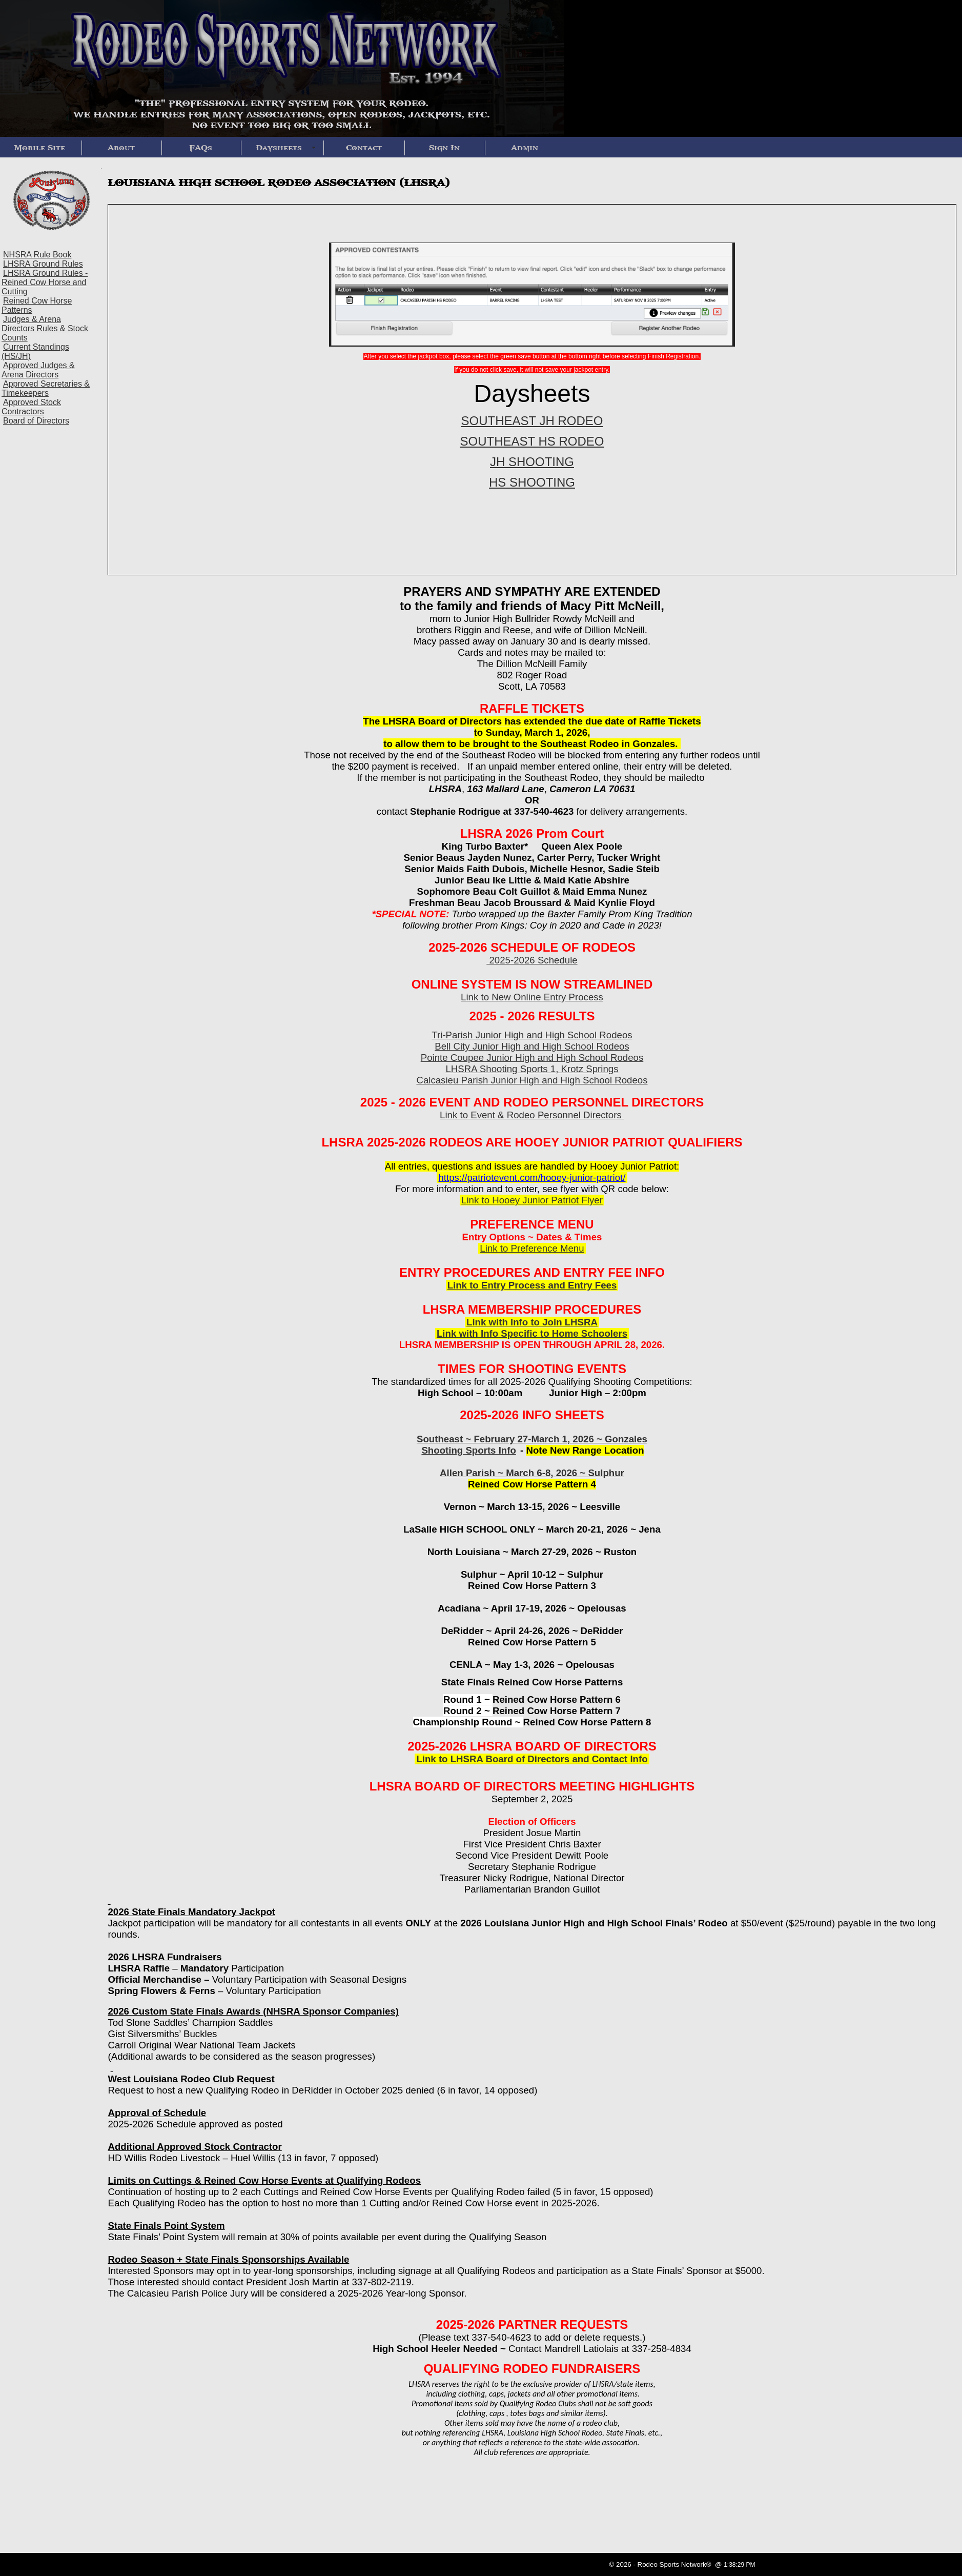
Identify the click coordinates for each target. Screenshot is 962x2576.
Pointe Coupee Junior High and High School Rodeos (532, 1057)
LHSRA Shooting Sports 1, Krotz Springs (531, 1068)
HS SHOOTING (532, 482)
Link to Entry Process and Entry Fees (532, 1285)
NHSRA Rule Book (37, 254)
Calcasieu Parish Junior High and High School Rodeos (531, 1080)
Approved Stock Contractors (31, 407)
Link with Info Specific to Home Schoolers (532, 1333)
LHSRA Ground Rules (43, 263)
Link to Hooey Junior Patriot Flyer (532, 1200)
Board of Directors (36, 420)
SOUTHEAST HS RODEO (532, 441)
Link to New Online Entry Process (532, 997)
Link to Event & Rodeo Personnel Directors (532, 1115)
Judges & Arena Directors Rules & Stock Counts (45, 328)
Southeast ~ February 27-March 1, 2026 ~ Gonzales (532, 1439)
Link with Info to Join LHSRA (532, 1322)
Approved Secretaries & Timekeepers (46, 388)
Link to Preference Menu (532, 1248)
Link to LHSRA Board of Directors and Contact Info (531, 1759)
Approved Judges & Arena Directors (38, 370)
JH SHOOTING (532, 462)
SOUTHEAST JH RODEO (532, 421)
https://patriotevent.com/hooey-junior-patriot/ (531, 1177)
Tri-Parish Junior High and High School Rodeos (532, 1035)
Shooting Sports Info (468, 1450)
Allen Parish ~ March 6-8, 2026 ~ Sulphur (532, 1472)
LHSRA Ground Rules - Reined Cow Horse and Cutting (45, 282)
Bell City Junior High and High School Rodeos (532, 1046)
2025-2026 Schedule (531, 960)
